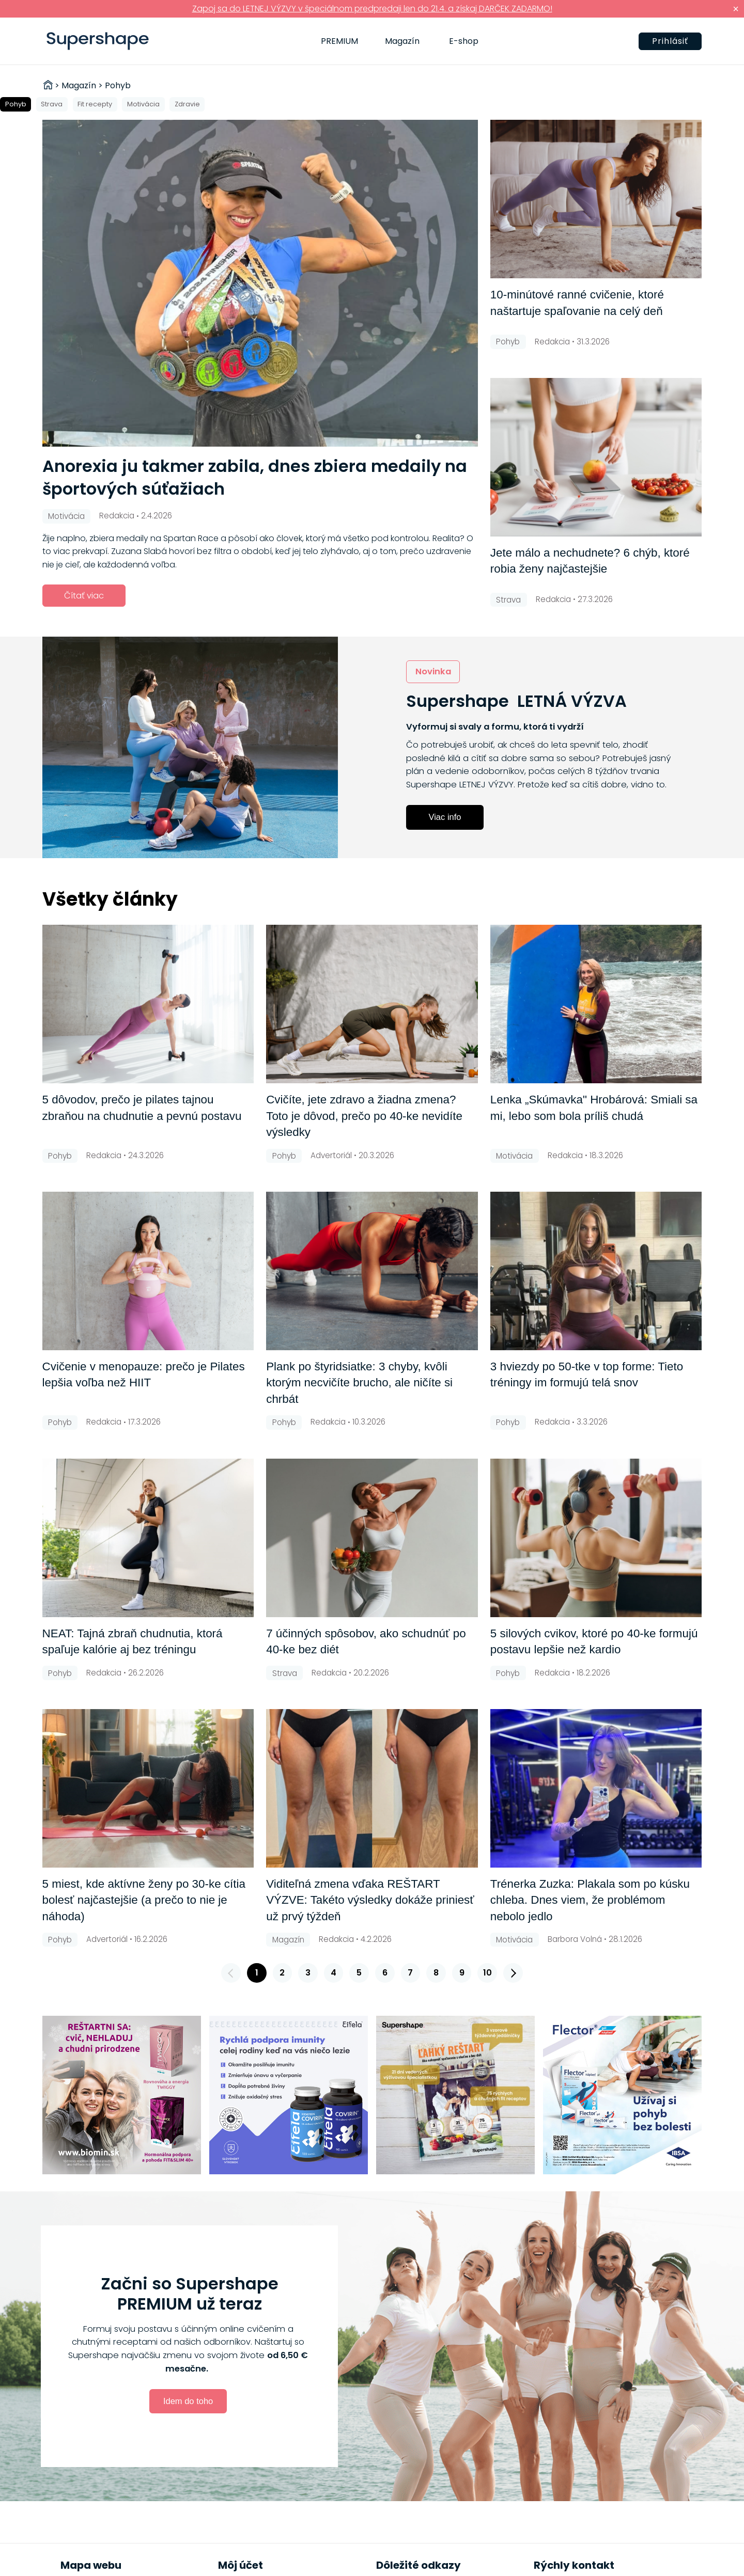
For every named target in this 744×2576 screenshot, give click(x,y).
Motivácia (143, 104)
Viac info (445, 816)
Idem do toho (188, 2401)
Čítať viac (84, 596)
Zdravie (187, 104)
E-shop (463, 41)
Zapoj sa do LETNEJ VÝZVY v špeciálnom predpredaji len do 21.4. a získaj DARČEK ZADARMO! (372, 8)
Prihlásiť (670, 41)
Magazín (402, 41)
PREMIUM (339, 41)
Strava (52, 104)
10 (487, 1973)
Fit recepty (95, 104)
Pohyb (15, 104)
